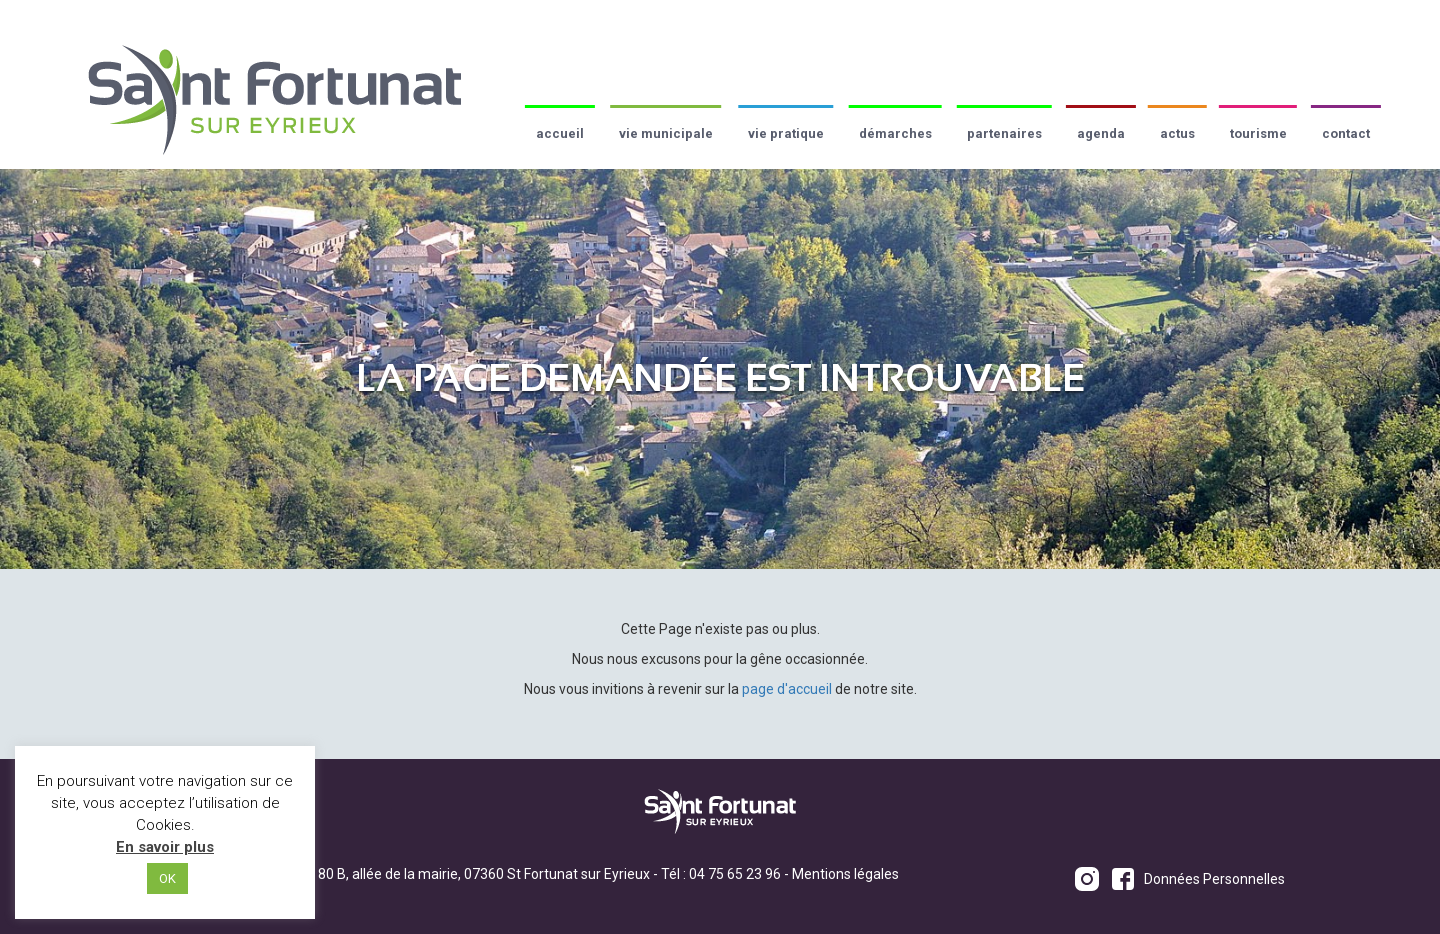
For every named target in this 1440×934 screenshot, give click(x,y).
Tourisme (1258, 133)
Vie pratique (786, 133)
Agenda (1101, 133)
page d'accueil (787, 689)
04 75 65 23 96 (735, 874)
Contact (1346, 133)
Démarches (895, 133)
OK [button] (167, 878)
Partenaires (1004, 133)
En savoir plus (165, 847)
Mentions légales (845, 874)
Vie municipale (666, 133)
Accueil (560, 133)
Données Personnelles (1214, 879)
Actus (1177, 133)
